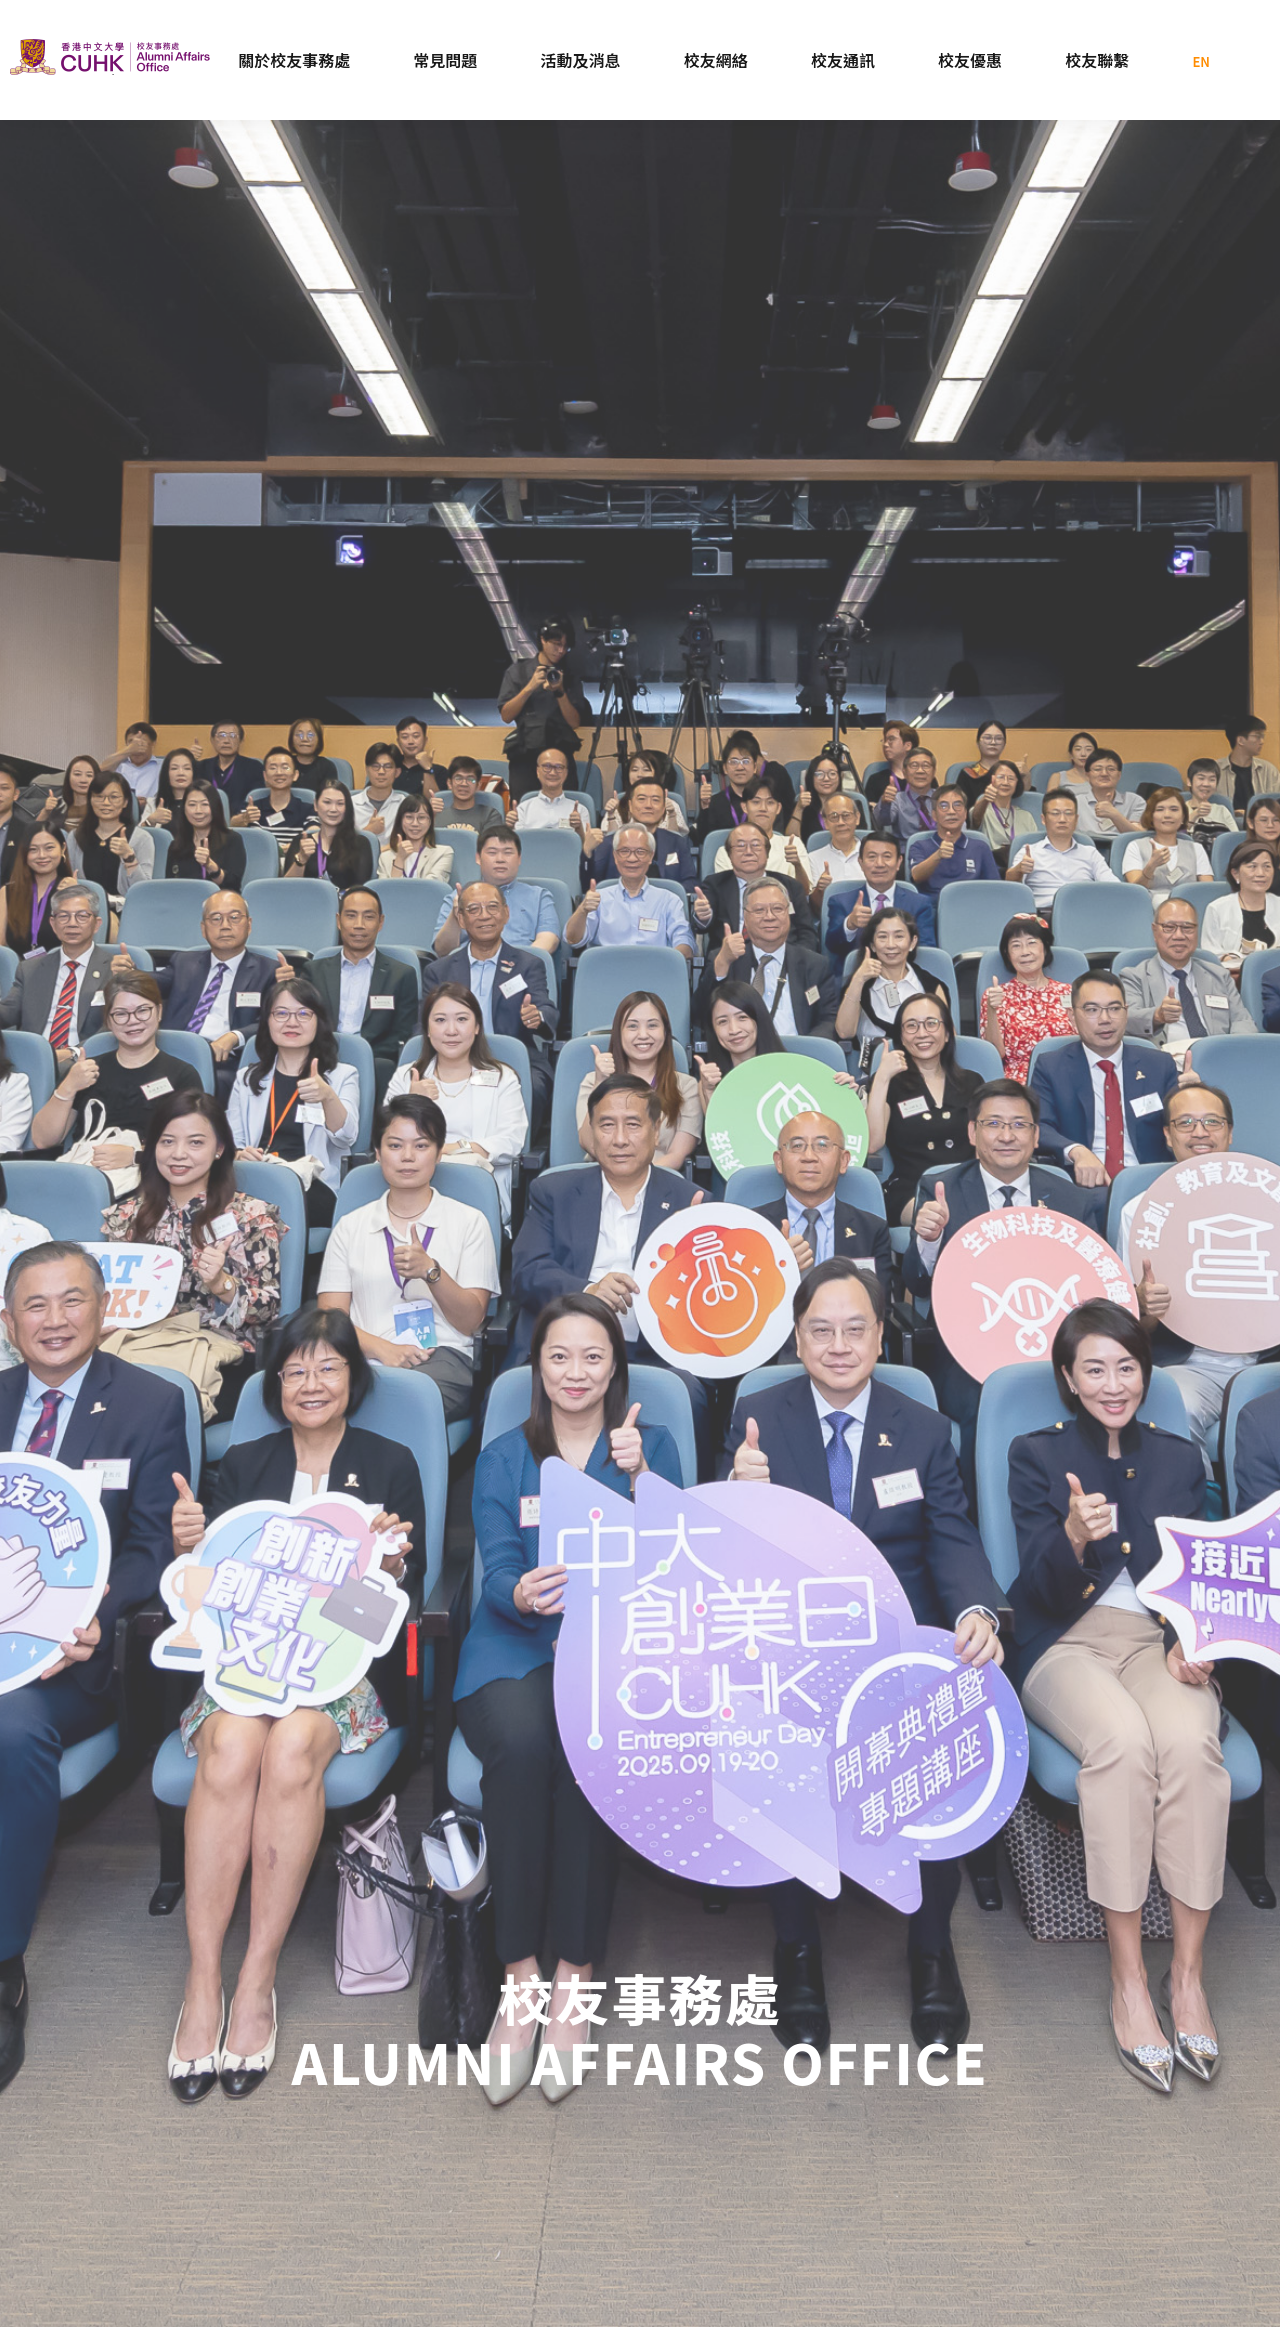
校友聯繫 (1097, 60)
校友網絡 (716, 60)
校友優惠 (970, 60)
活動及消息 (581, 60)
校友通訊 (843, 60)
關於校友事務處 (294, 60)
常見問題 (445, 60)
